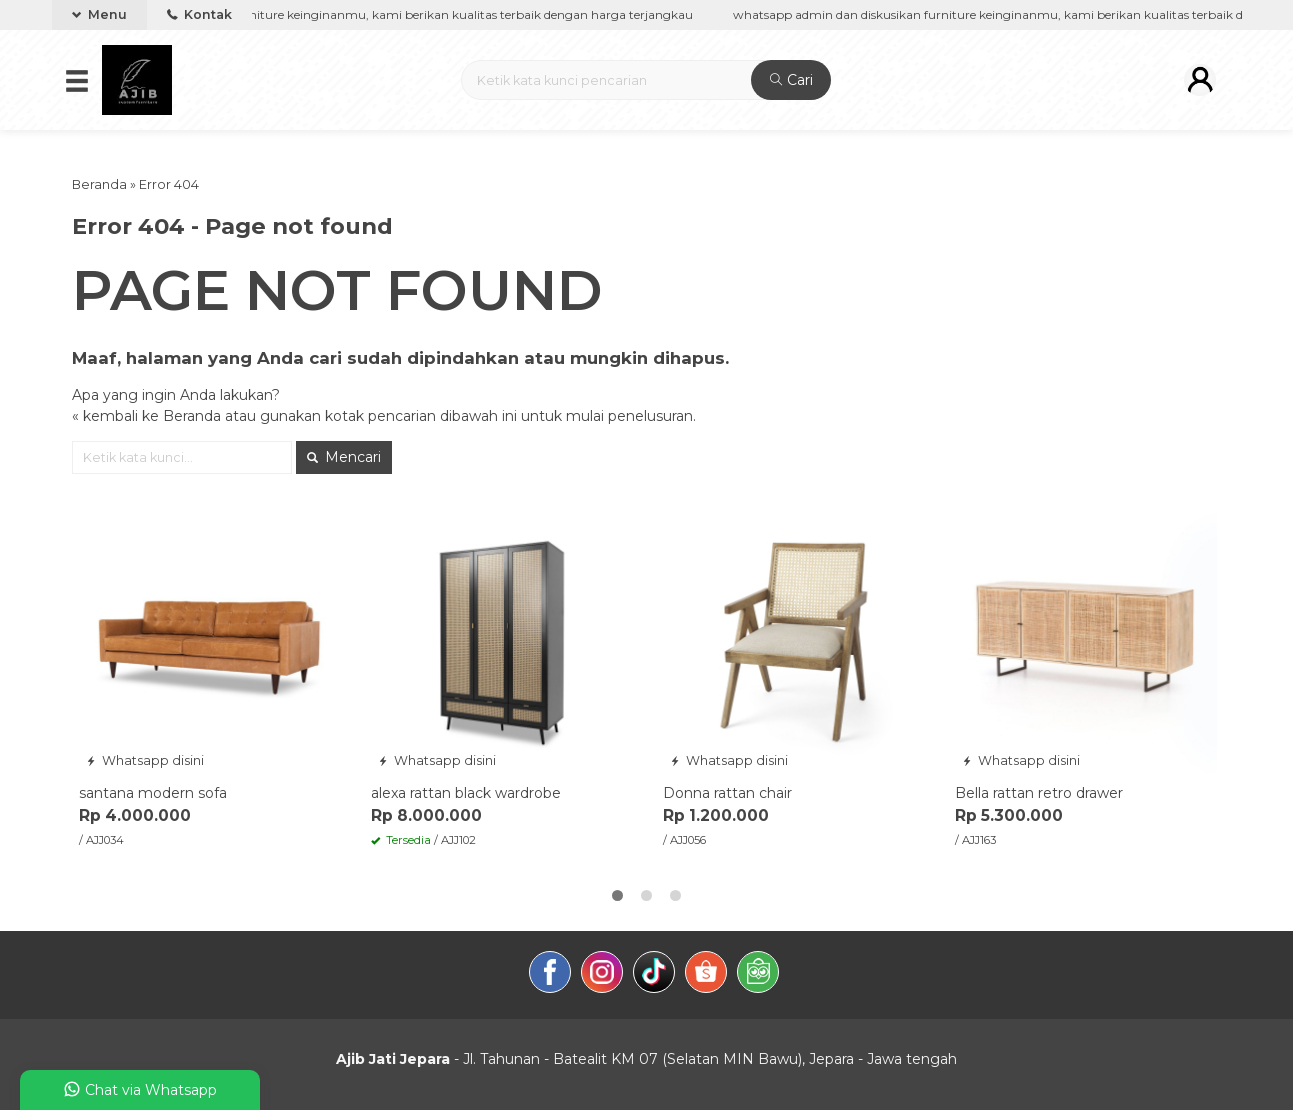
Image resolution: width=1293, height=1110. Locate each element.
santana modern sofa (153, 793)
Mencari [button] (344, 457)
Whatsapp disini (145, 760)
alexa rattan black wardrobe (466, 793)
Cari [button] (791, 80)
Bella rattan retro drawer (1039, 793)
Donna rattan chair (727, 793)
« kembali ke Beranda (146, 416)
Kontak (199, 14)
